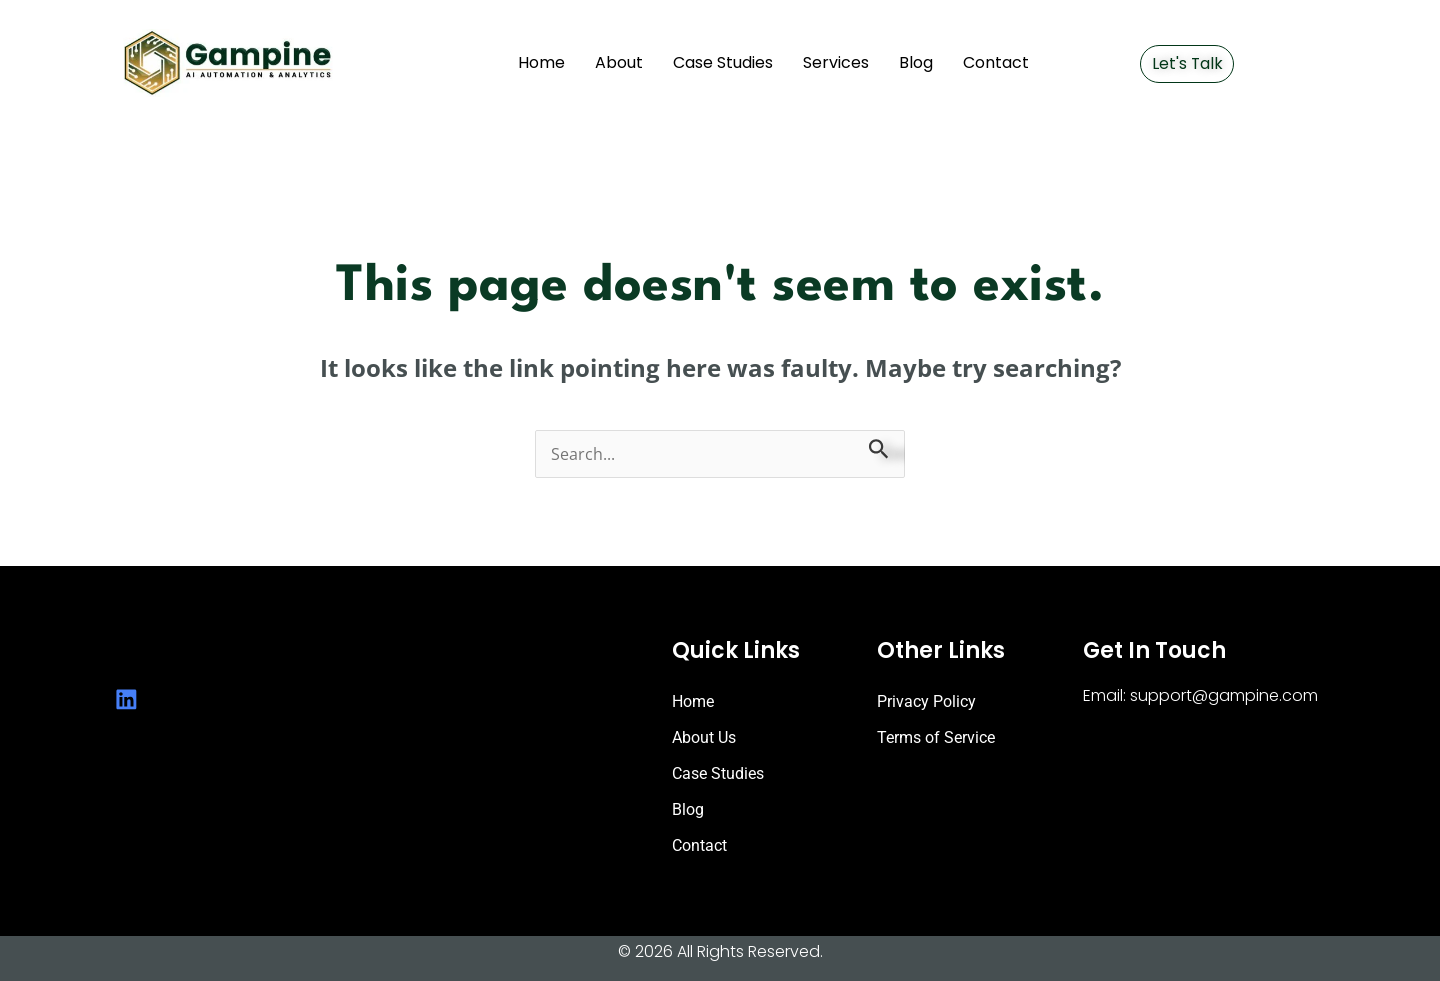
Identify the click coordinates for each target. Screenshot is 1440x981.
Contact (996, 62)
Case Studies (723, 62)
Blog (916, 62)
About (619, 62)
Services (836, 62)
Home (541, 62)
